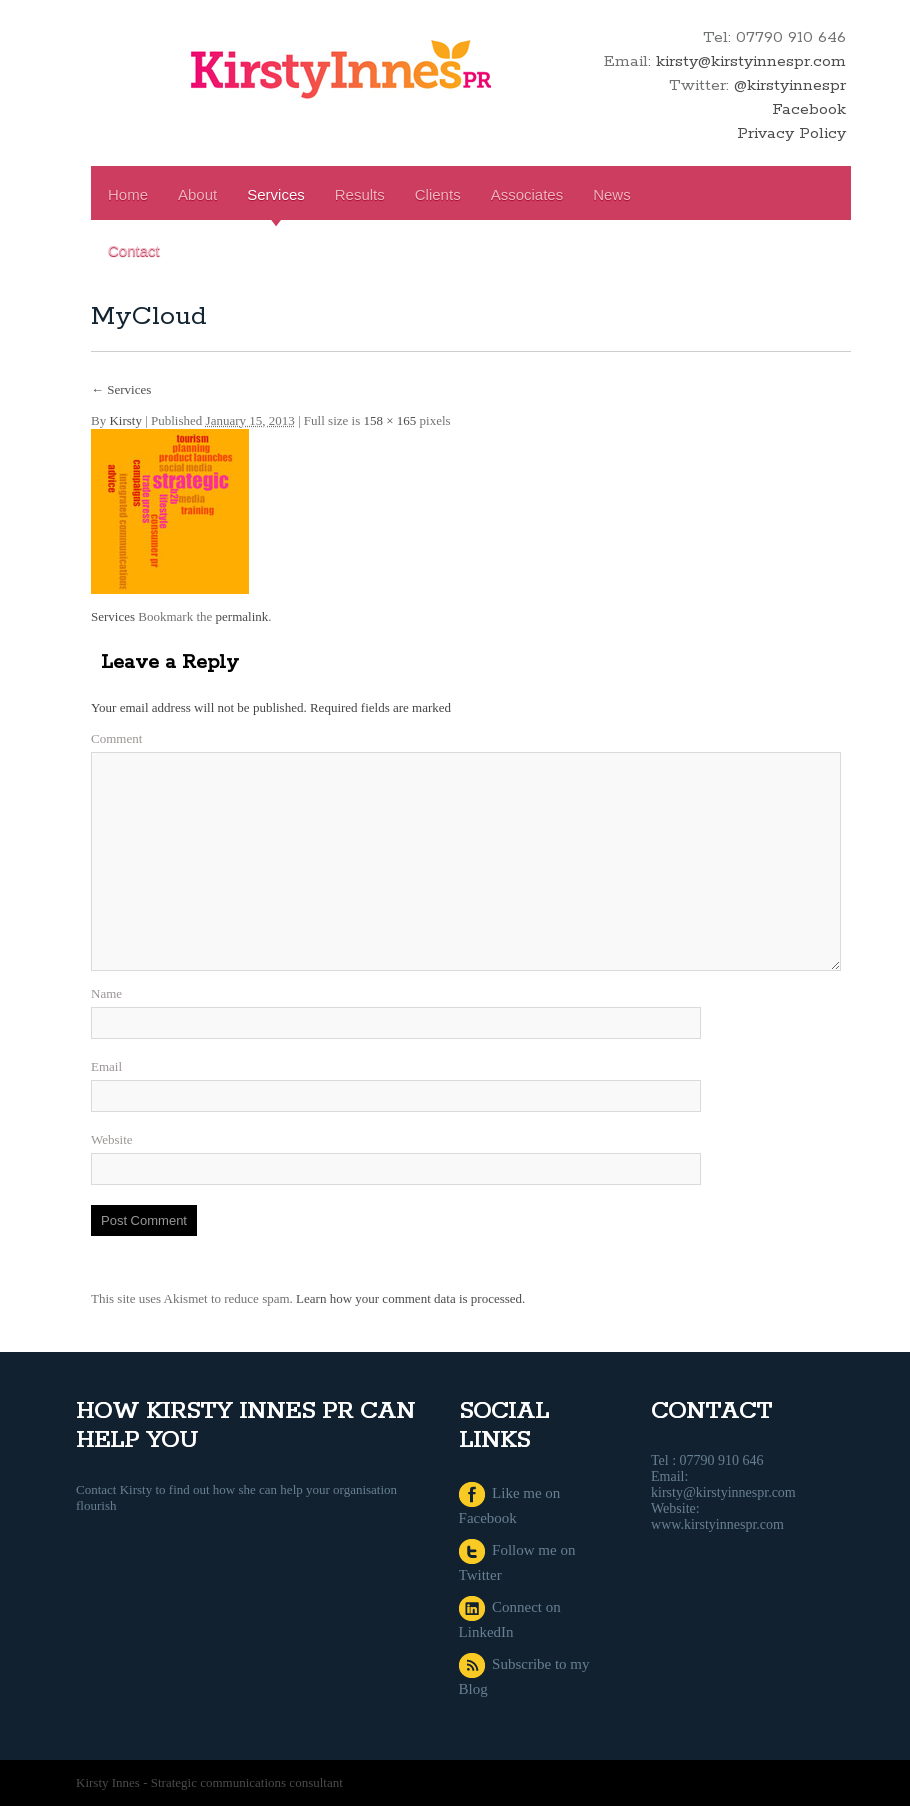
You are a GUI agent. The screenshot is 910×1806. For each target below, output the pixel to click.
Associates (527, 194)
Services (276, 194)
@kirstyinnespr (790, 85)
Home (128, 194)
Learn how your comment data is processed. (410, 1298)
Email (106, 1066)
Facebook (809, 109)
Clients (438, 194)
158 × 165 (389, 420)
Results (360, 194)
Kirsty (125, 420)
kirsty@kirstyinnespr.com (751, 61)
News (612, 194)
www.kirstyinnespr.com (717, 1524)
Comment (116, 738)
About (197, 194)
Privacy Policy (791, 133)
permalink (242, 616)
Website (112, 1139)
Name (106, 993)
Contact (134, 250)
